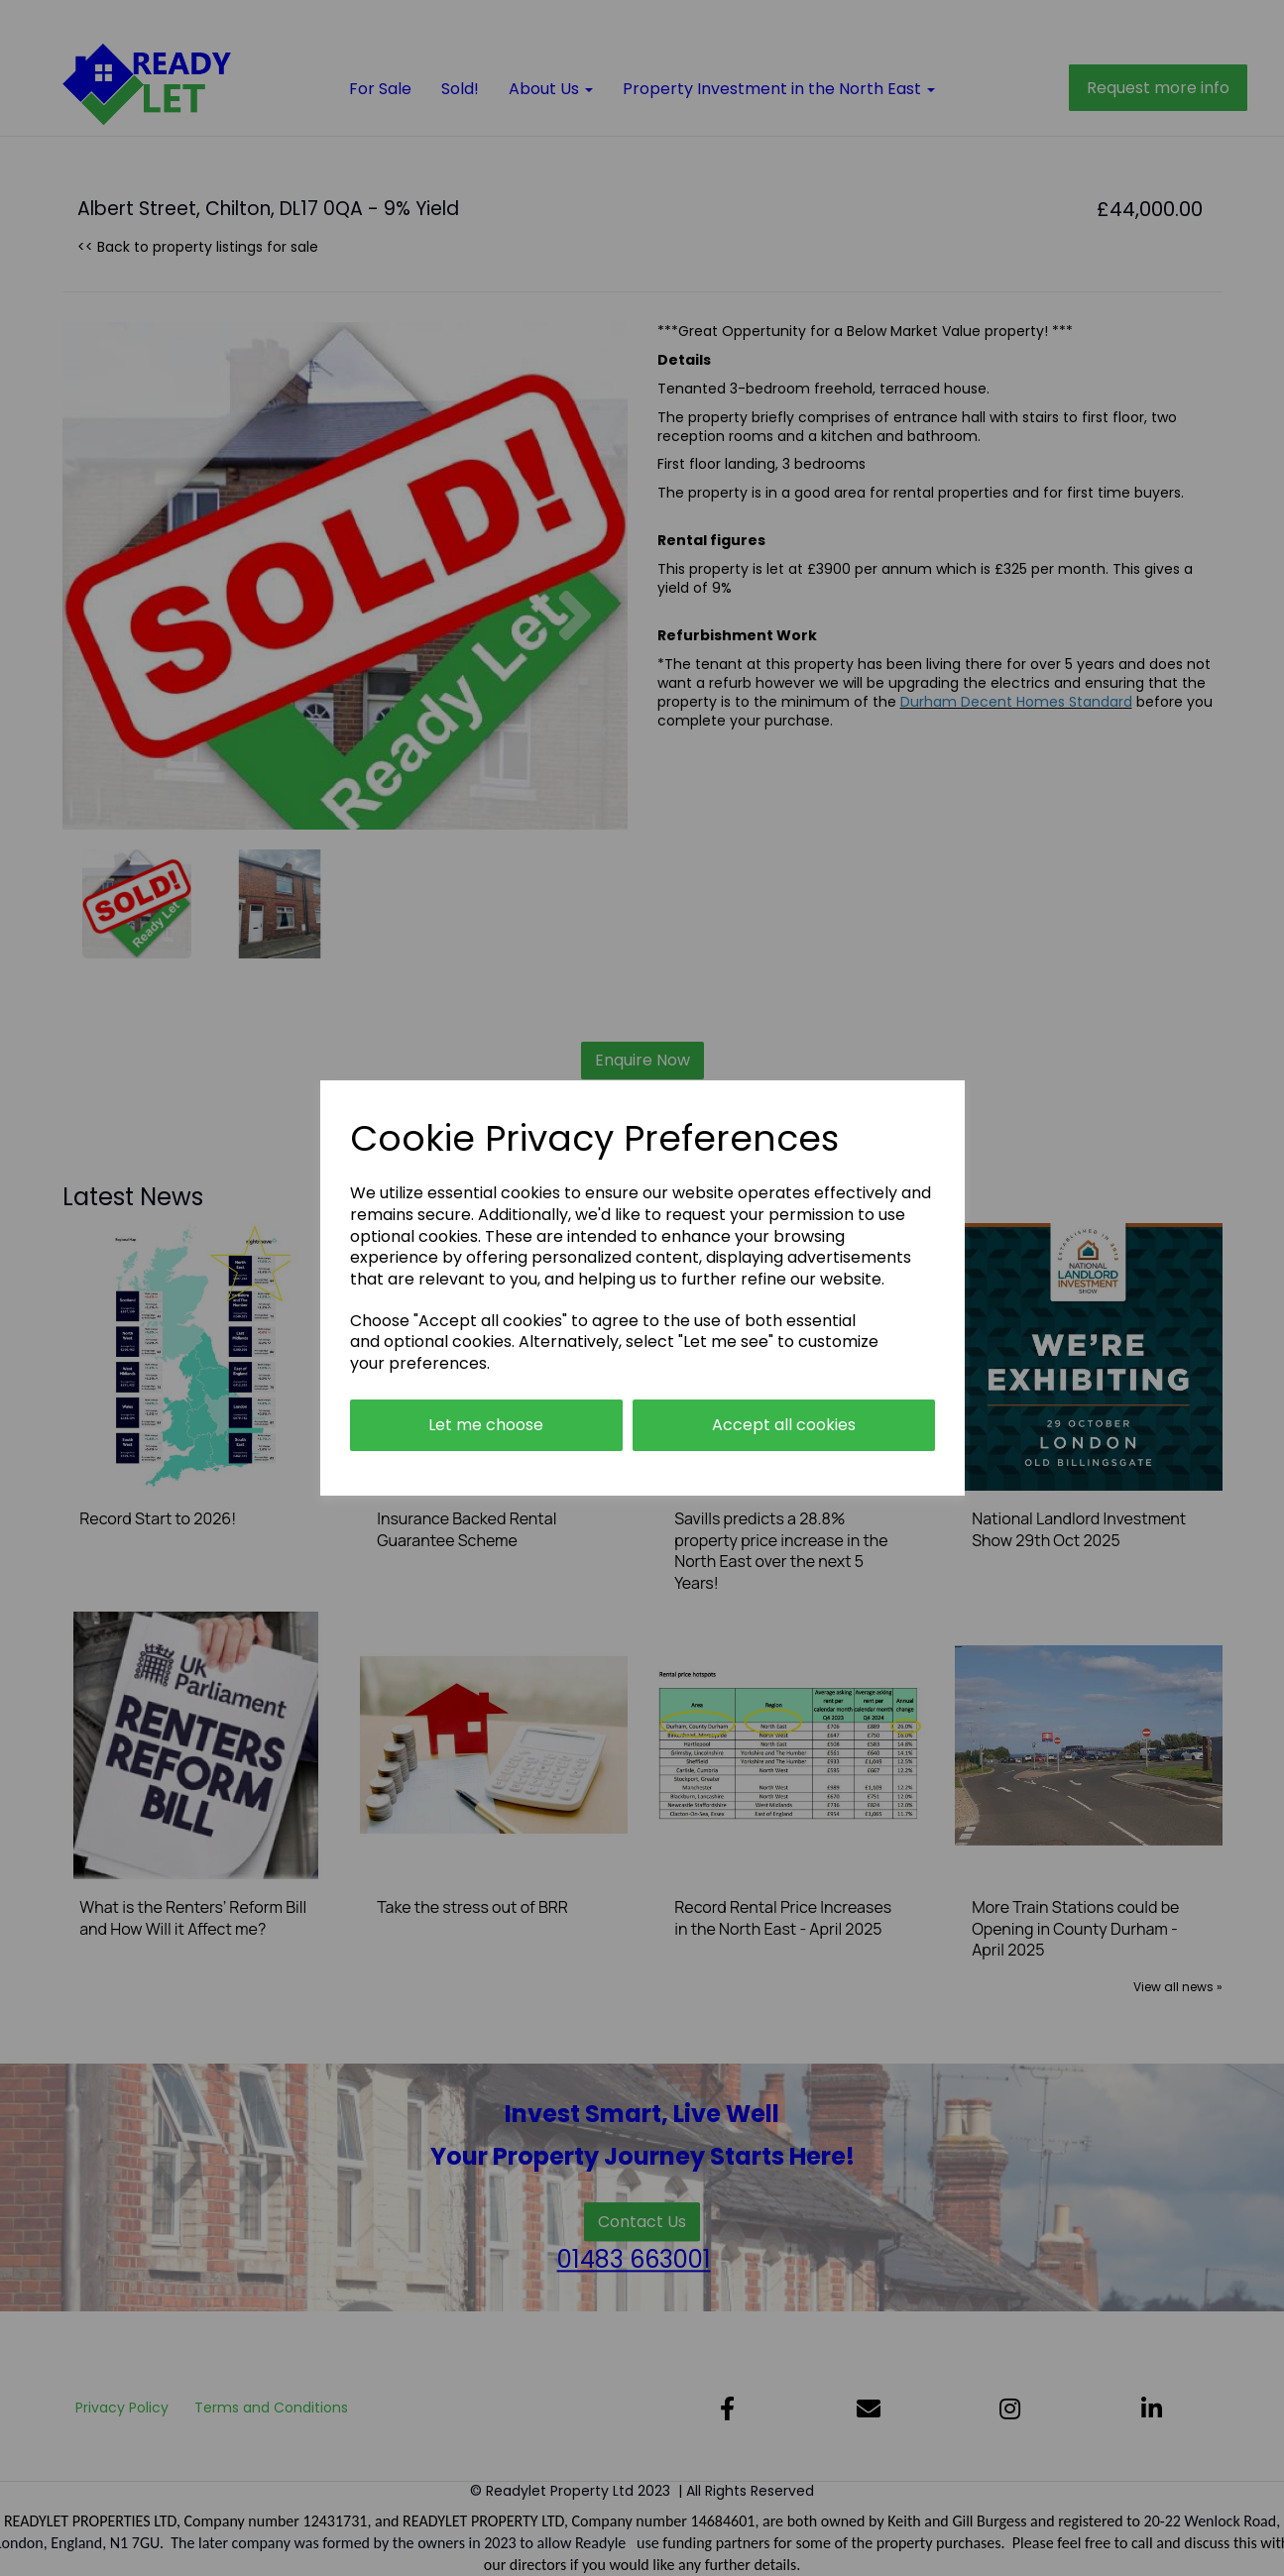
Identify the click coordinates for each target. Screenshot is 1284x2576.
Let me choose (485, 1424)
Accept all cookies (784, 1424)
